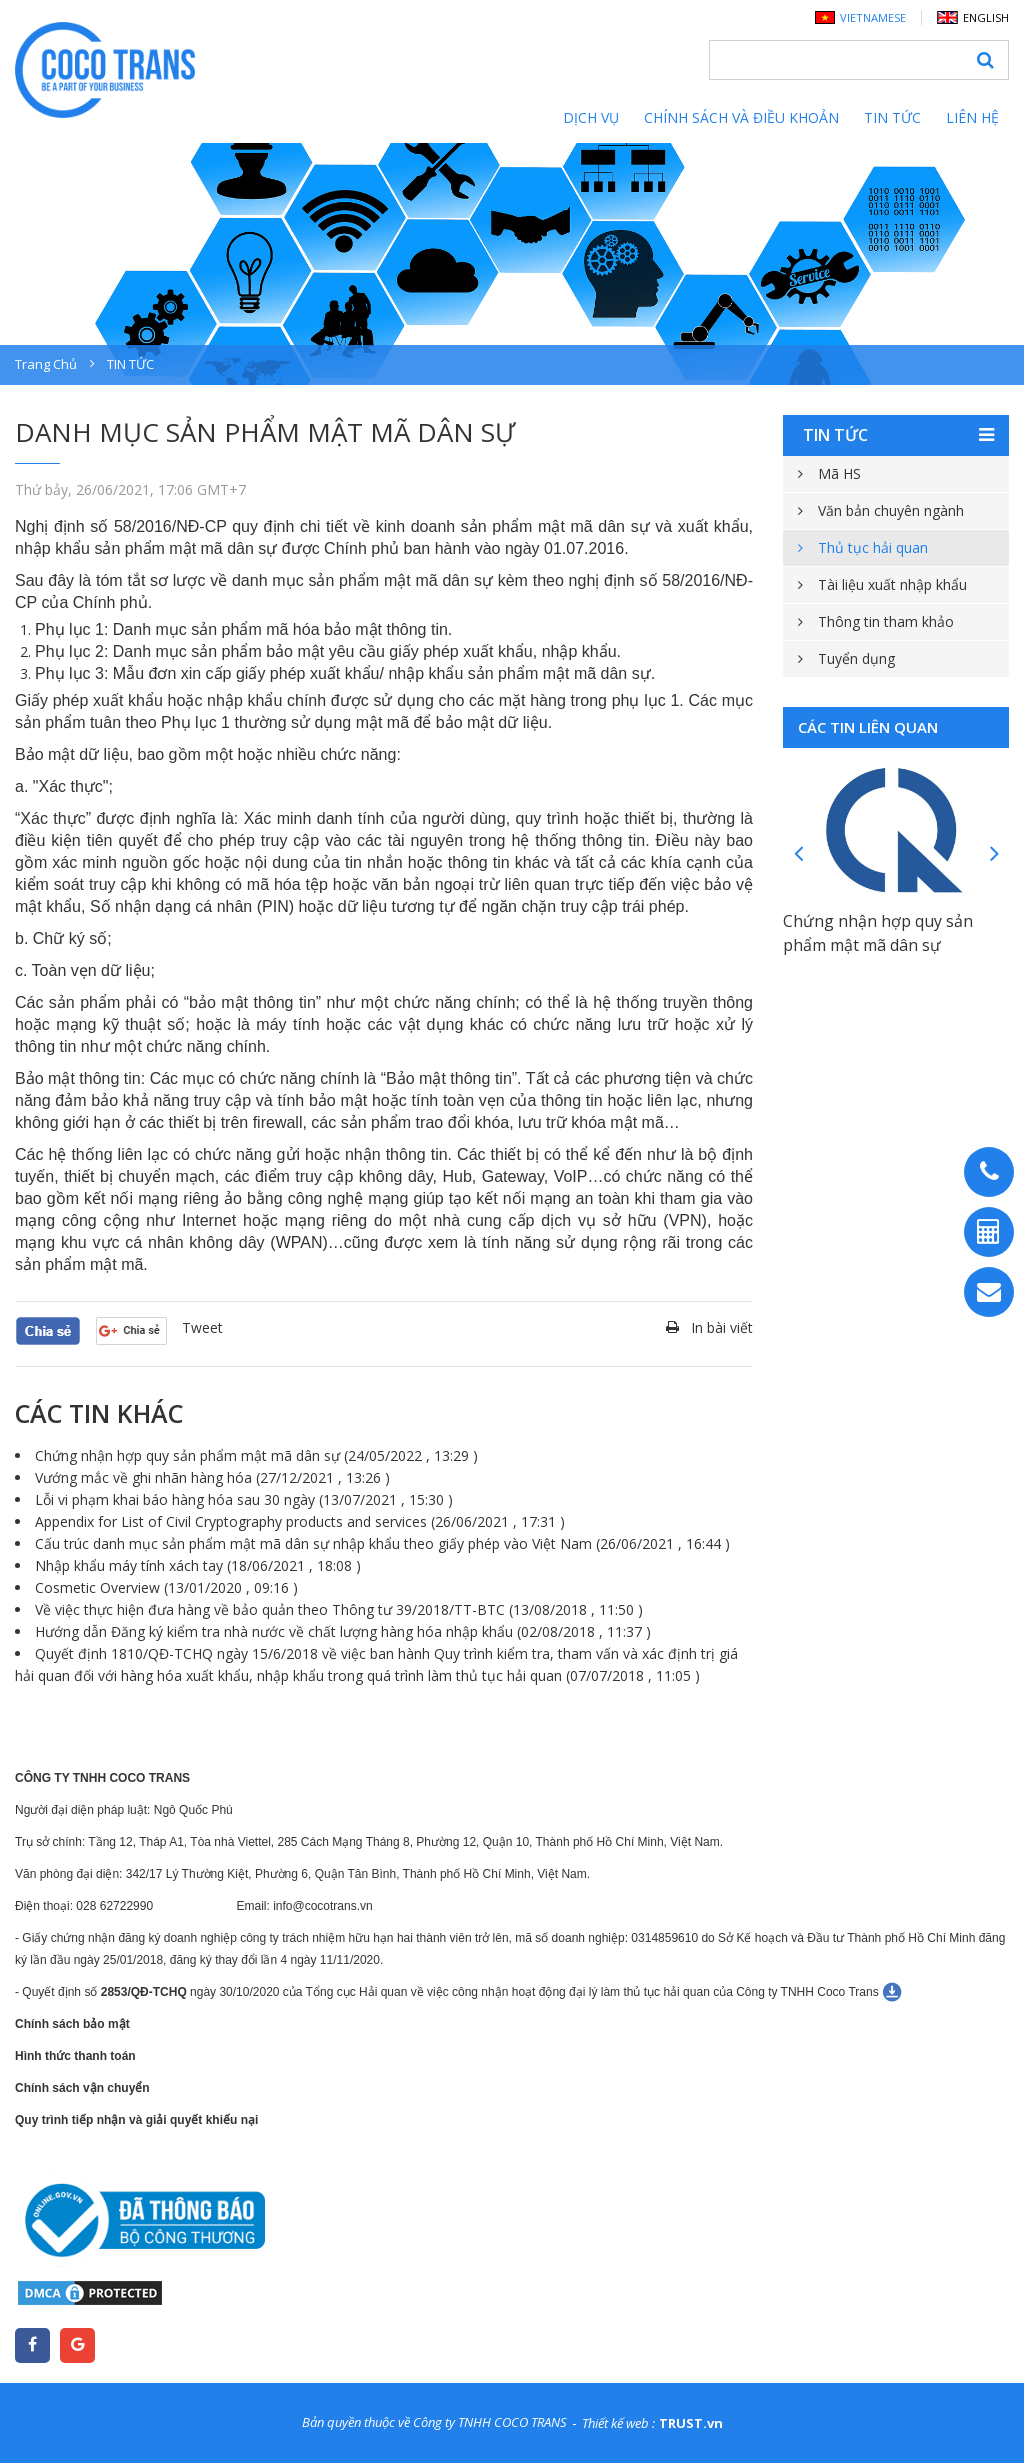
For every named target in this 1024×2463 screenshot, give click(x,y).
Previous (798, 853)
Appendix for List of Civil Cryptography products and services (300, 1521)
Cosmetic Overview (166, 1587)
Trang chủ (46, 364)
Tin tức (892, 117)
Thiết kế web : (618, 2423)
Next (994, 853)
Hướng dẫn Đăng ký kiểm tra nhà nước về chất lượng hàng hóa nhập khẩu (343, 1631)
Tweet (202, 1327)
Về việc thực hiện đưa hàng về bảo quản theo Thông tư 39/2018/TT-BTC (339, 1609)
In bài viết (722, 1327)
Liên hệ (972, 117)
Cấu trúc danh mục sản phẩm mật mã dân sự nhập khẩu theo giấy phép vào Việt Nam (382, 1543)
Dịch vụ (591, 117)
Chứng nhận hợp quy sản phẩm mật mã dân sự (256, 1455)
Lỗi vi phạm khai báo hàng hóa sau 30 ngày (244, 1499)
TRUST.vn (691, 2423)
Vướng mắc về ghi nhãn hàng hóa (212, 1477)
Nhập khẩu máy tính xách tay (198, 1565)
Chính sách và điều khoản (741, 117)
